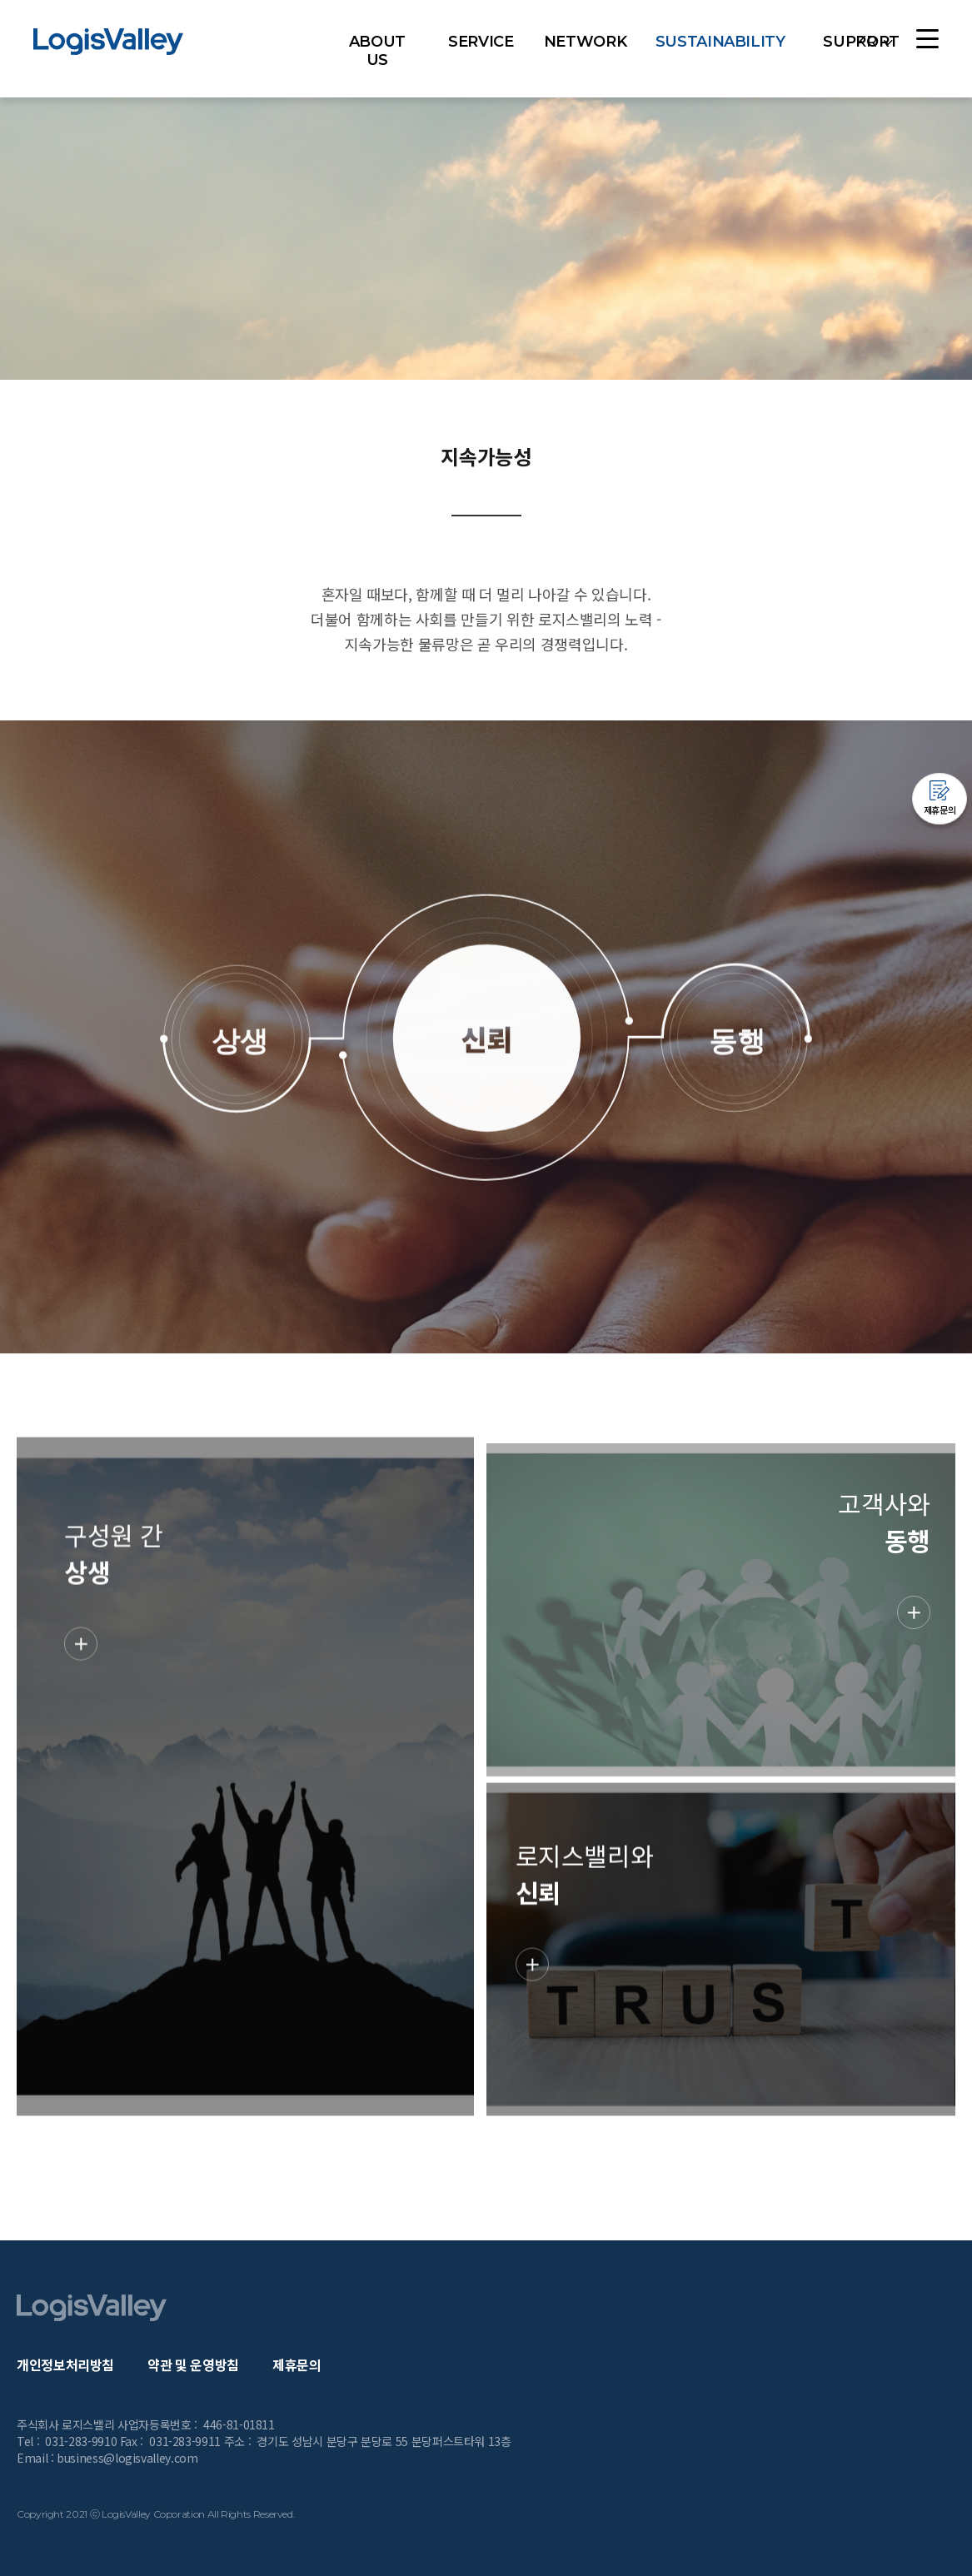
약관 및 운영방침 (193, 2364)
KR (866, 42)
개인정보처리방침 (65, 2364)
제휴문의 (297, 2364)
